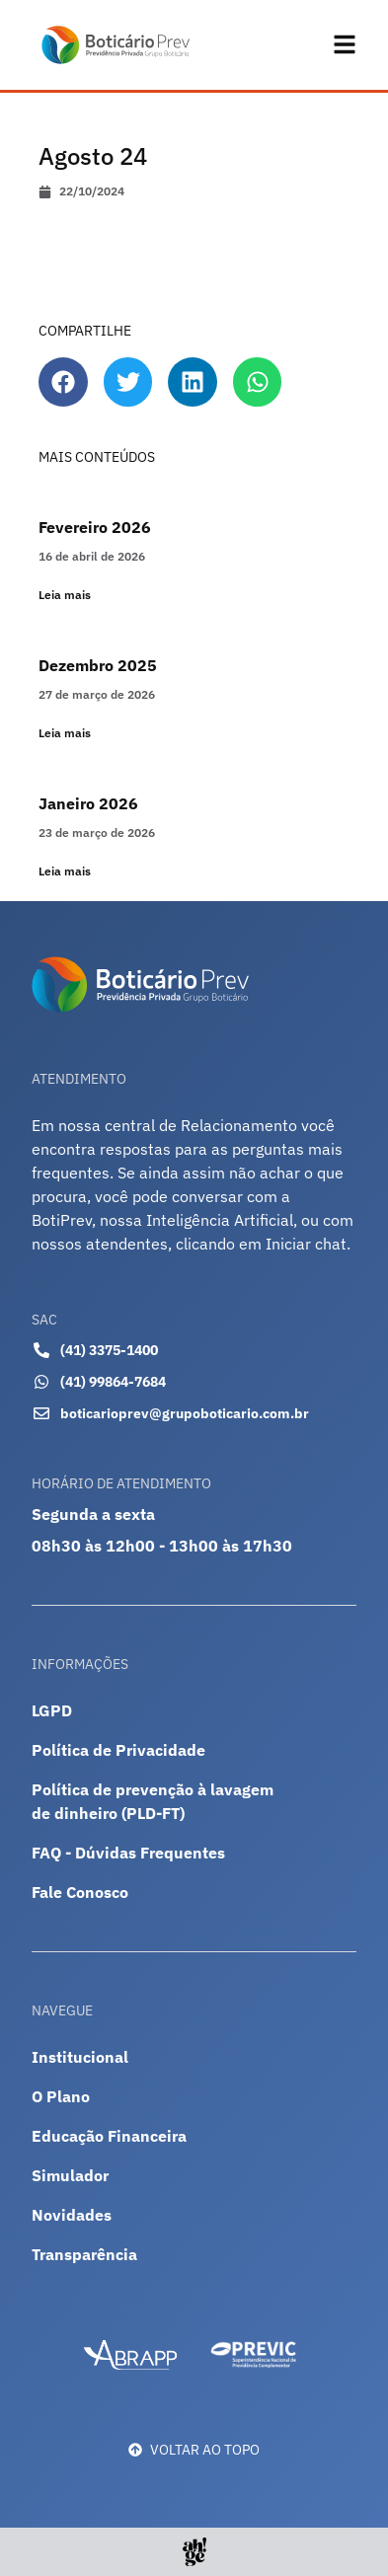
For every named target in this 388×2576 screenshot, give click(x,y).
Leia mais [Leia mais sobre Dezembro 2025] (65, 732)
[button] (63, 382)
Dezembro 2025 (98, 665)
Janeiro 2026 (88, 803)
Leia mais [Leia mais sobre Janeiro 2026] (65, 871)
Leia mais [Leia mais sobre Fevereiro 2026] (65, 594)
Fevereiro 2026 (95, 527)
